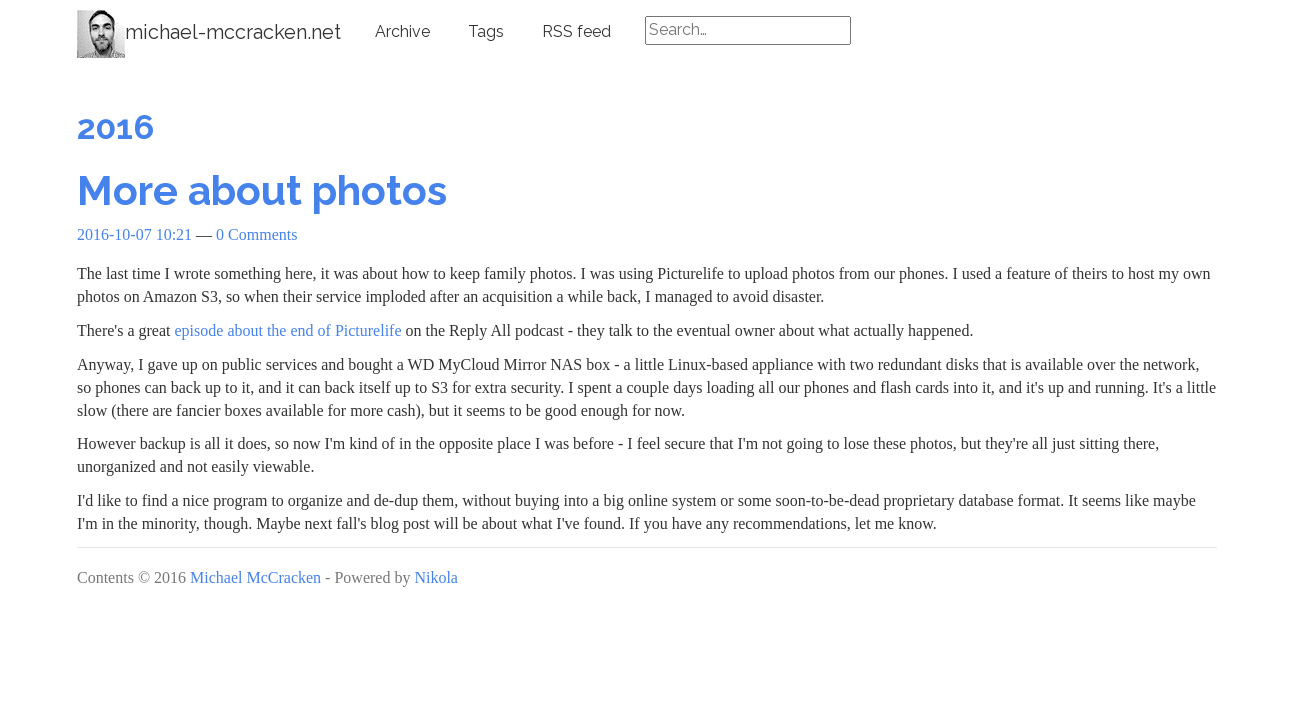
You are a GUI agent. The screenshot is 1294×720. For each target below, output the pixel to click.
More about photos (262, 190)
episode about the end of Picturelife (288, 330)
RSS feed (576, 31)
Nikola (436, 577)
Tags (486, 31)
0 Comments (256, 234)
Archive (402, 31)
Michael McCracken (255, 577)
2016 (115, 127)
